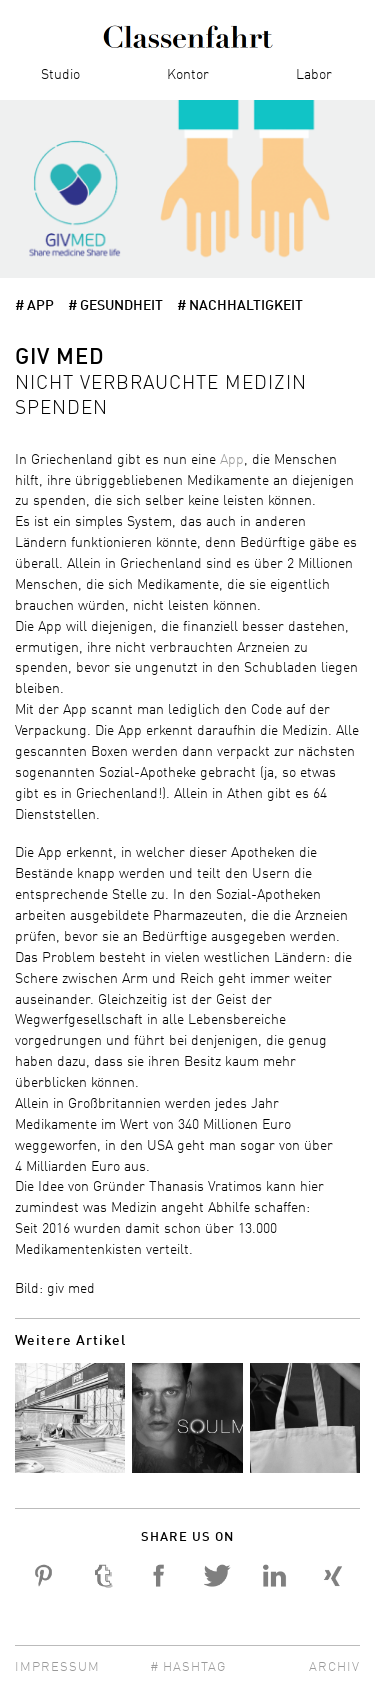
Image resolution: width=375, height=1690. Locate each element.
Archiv (334, 1667)
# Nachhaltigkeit (240, 306)
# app (34, 306)
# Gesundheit (115, 306)
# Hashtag (188, 1667)
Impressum (57, 1667)
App (232, 460)
